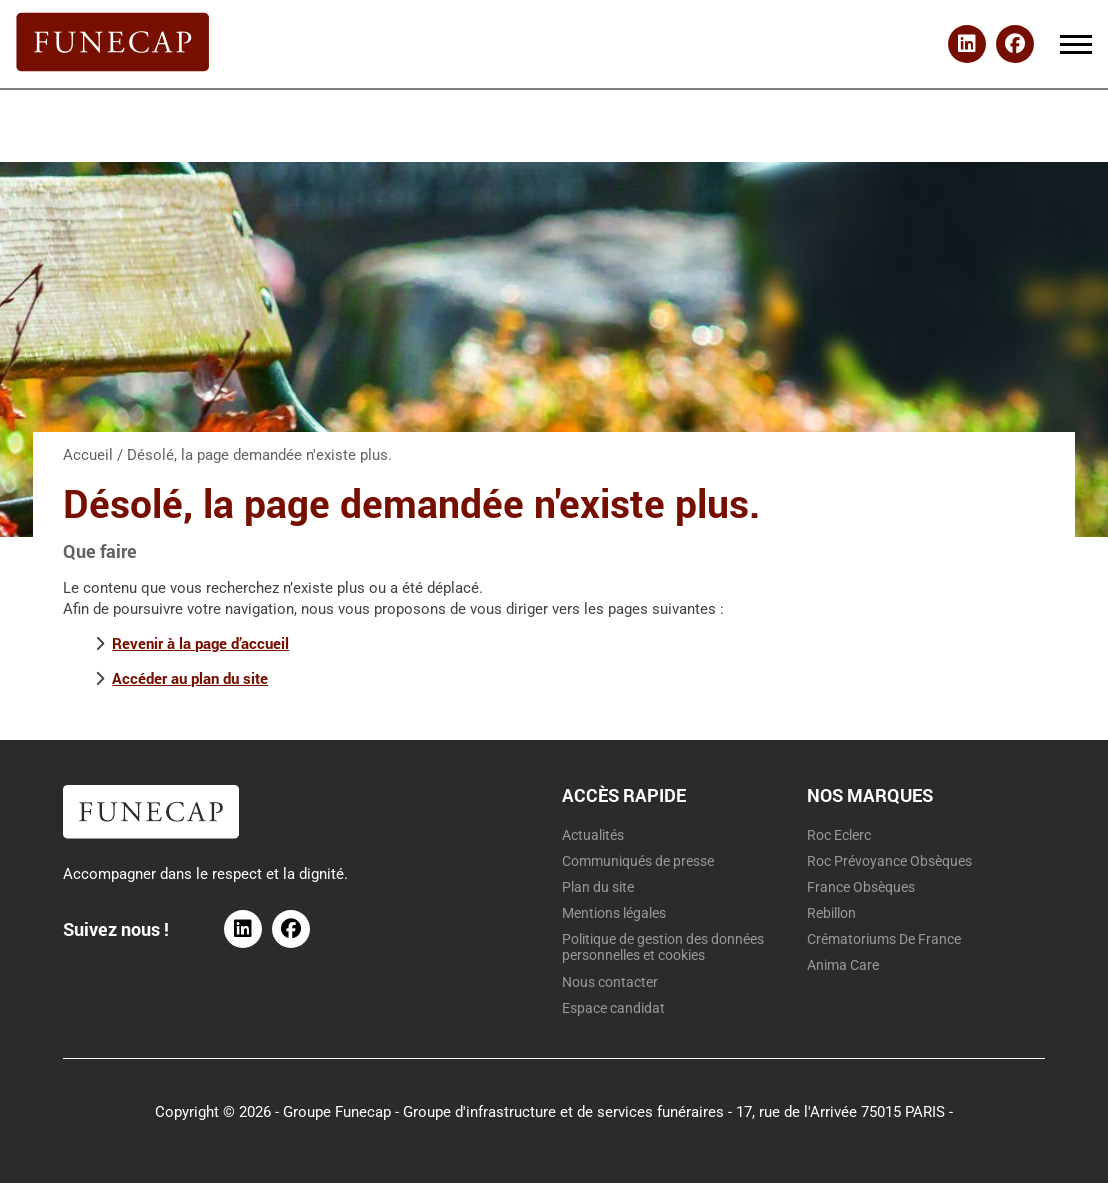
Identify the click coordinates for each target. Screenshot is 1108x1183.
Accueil (88, 455)
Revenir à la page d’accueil (200, 643)
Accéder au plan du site (190, 678)
